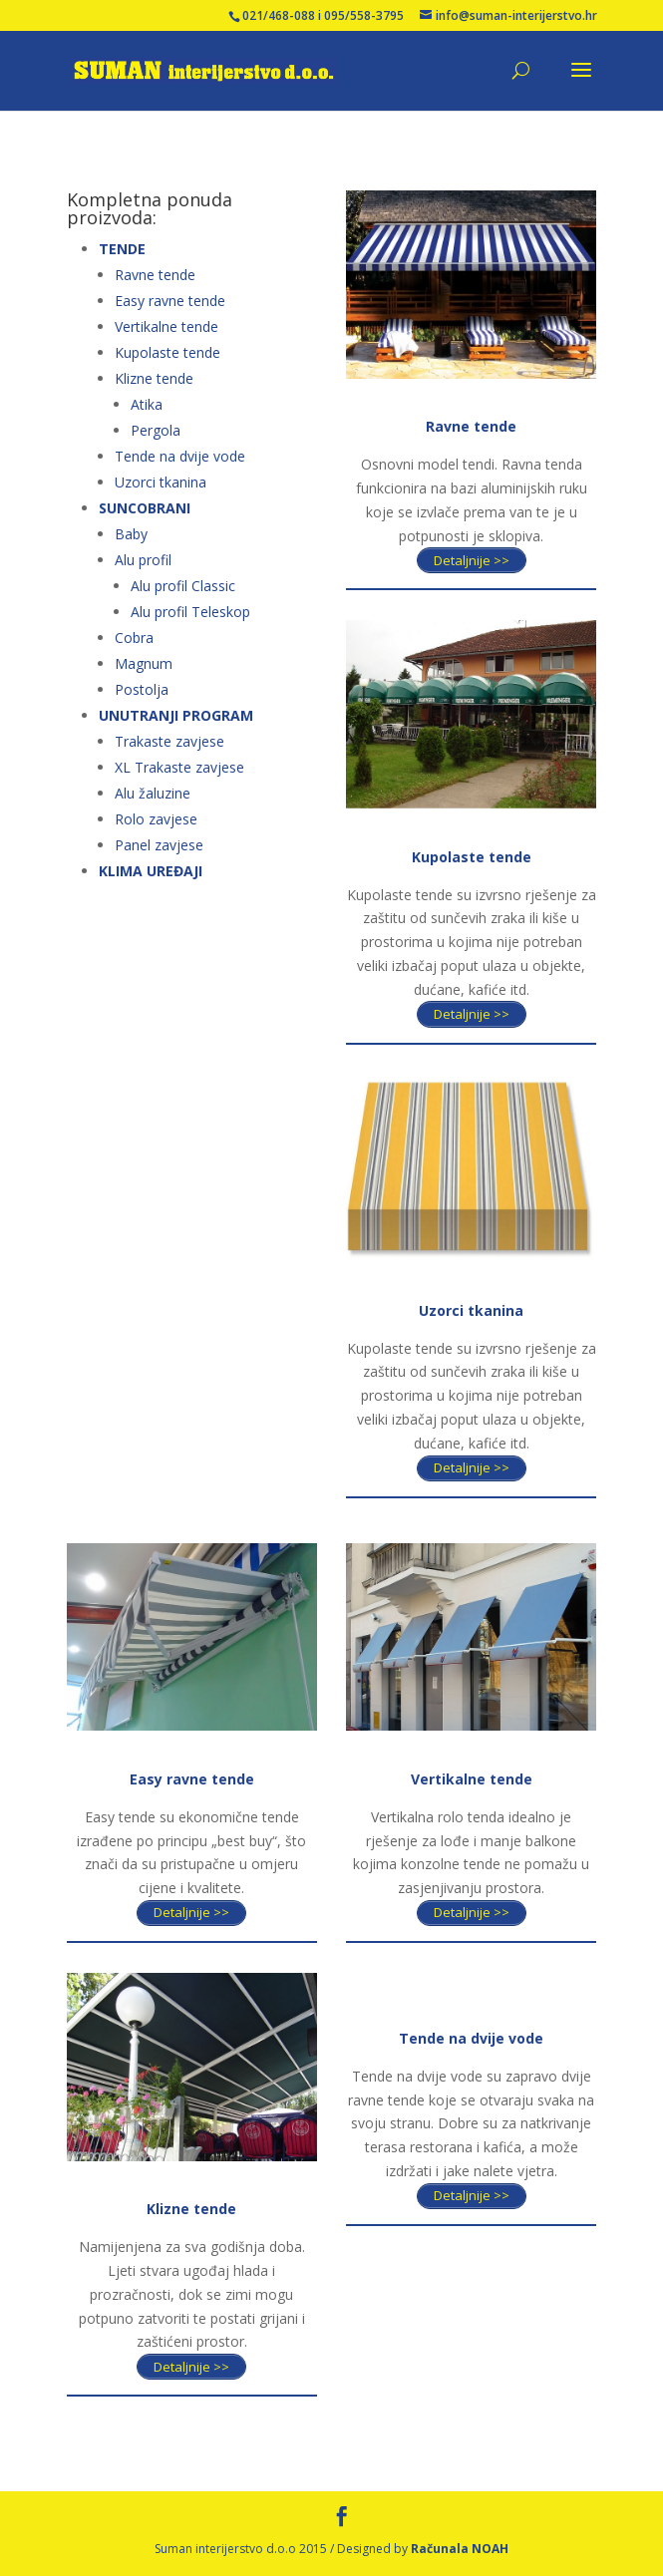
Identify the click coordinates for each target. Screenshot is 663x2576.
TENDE (122, 248)
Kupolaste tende (167, 352)
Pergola (155, 430)
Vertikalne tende (166, 326)
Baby (131, 533)
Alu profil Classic (183, 585)
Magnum (143, 663)
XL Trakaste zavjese (179, 767)
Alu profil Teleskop (190, 611)
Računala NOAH (459, 2548)
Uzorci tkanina (160, 482)
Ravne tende (155, 274)
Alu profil (143, 559)
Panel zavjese (159, 844)
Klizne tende (154, 378)
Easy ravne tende (170, 300)
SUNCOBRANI (144, 507)
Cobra (134, 637)
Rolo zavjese (156, 818)
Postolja (141, 689)
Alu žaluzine (152, 793)
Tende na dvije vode (180, 456)
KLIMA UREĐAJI (150, 870)
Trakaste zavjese (169, 741)
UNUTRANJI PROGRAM (176, 715)
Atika (147, 404)
